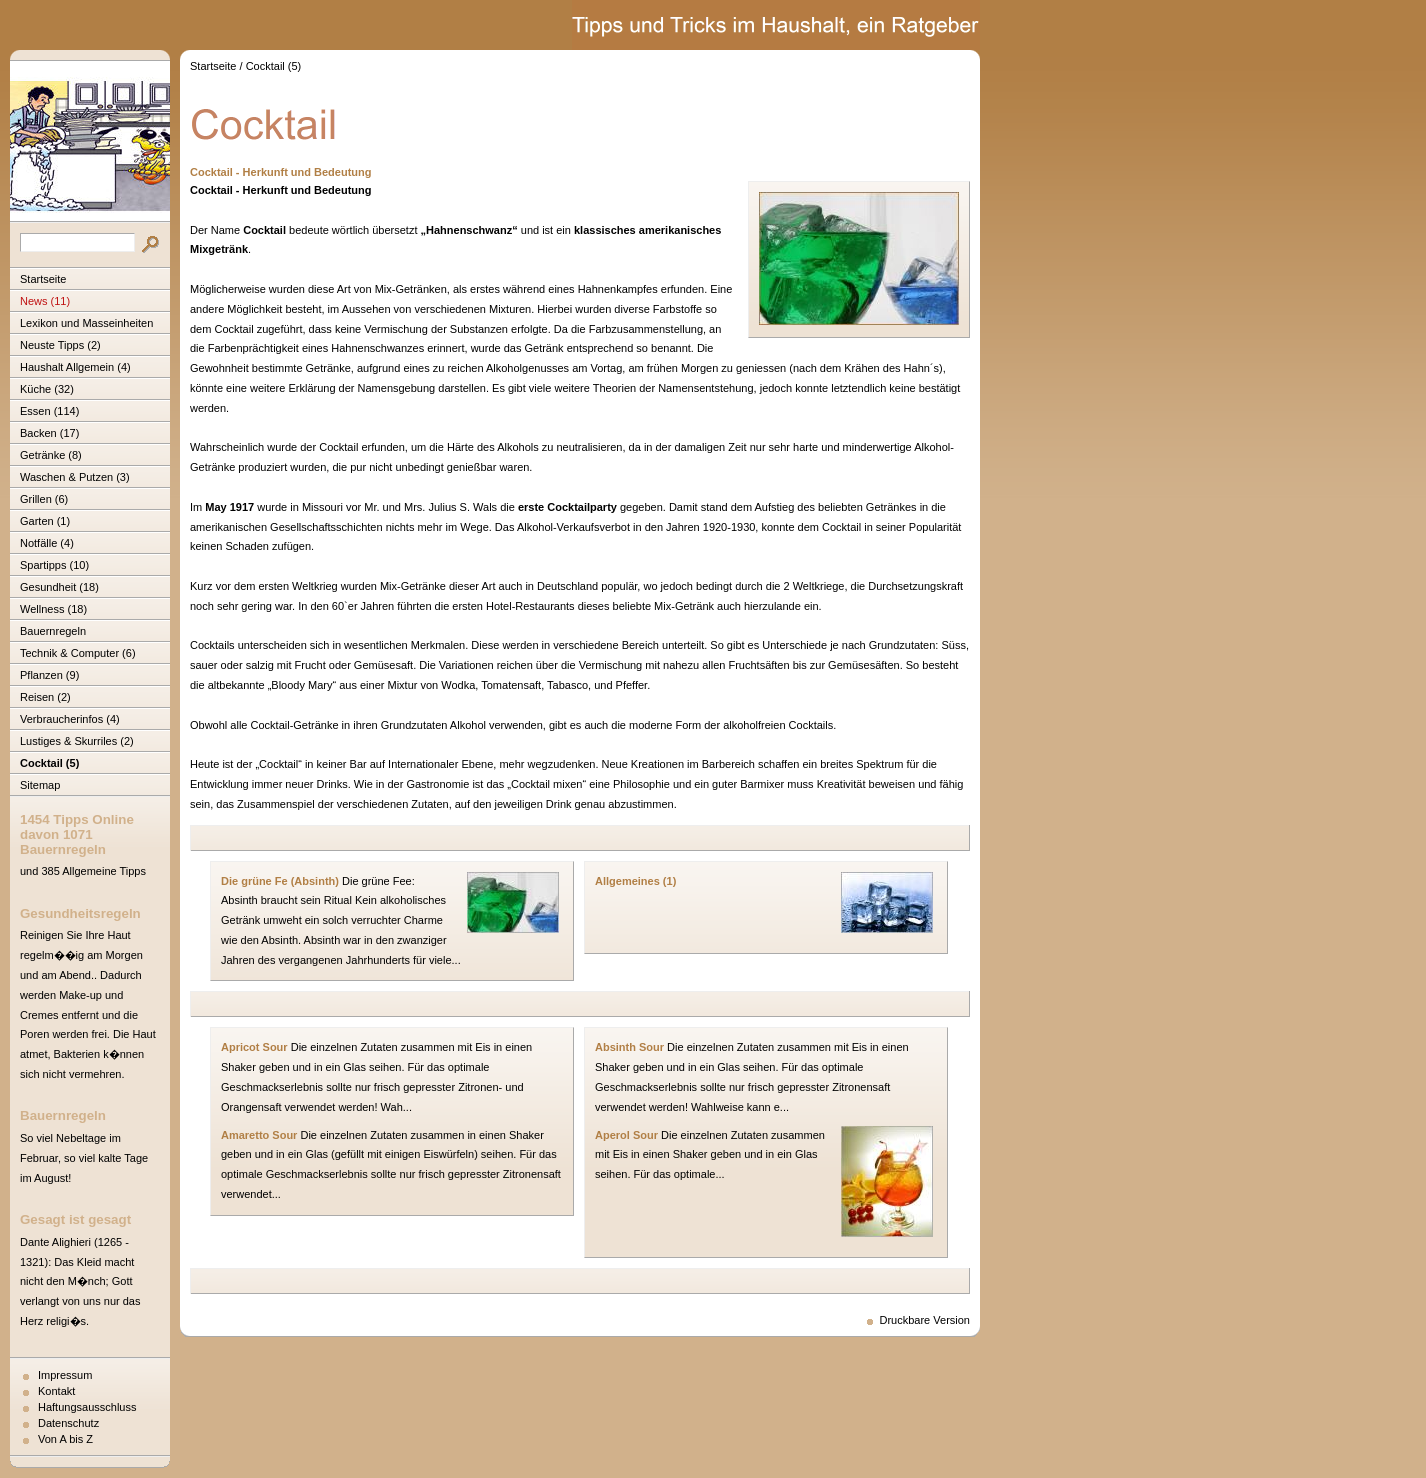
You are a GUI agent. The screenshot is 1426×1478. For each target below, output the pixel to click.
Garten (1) (45, 521)
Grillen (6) (44, 499)
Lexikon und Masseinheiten (86, 323)
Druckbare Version (925, 1320)
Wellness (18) (53, 609)
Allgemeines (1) (635, 881)
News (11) (45, 301)
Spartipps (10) (54, 565)
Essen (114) (49, 411)
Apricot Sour (254, 1047)
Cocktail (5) (49, 763)
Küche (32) (47, 389)
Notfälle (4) (47, 543)
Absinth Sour (629, 1047)
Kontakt (56, 1391)
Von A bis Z (65, 1439)
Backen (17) (49, 433)
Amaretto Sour (259, 1135)
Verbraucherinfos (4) (70, 719)
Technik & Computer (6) (78, 653)
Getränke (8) (51, 455)
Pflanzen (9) (49, 675)
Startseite (43, 279)
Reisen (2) (45, 697)
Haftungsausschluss (87, 1407)
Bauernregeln (53, 631)
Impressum (65, 1375)
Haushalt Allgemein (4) (75, 367)
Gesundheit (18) (59, 587)
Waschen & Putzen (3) (75, 477)
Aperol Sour (626, 1135)
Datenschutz (68, 1423)
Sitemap (40, 785)
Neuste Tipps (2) (60, 345)
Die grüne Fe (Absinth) (280, 881)
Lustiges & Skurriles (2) (77, 741)
